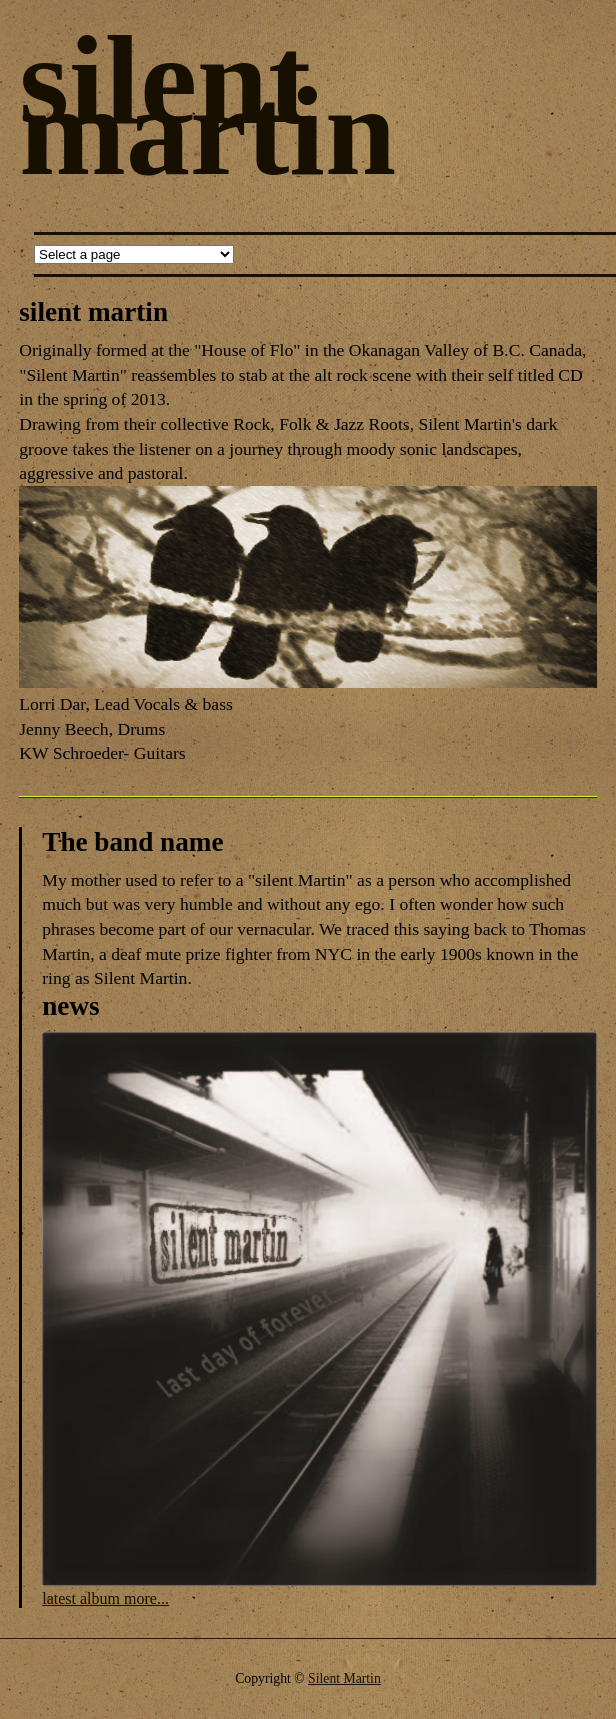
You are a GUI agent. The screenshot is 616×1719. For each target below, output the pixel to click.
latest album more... (105, 1598)
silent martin (207, 105)
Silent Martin (344, 1678)
